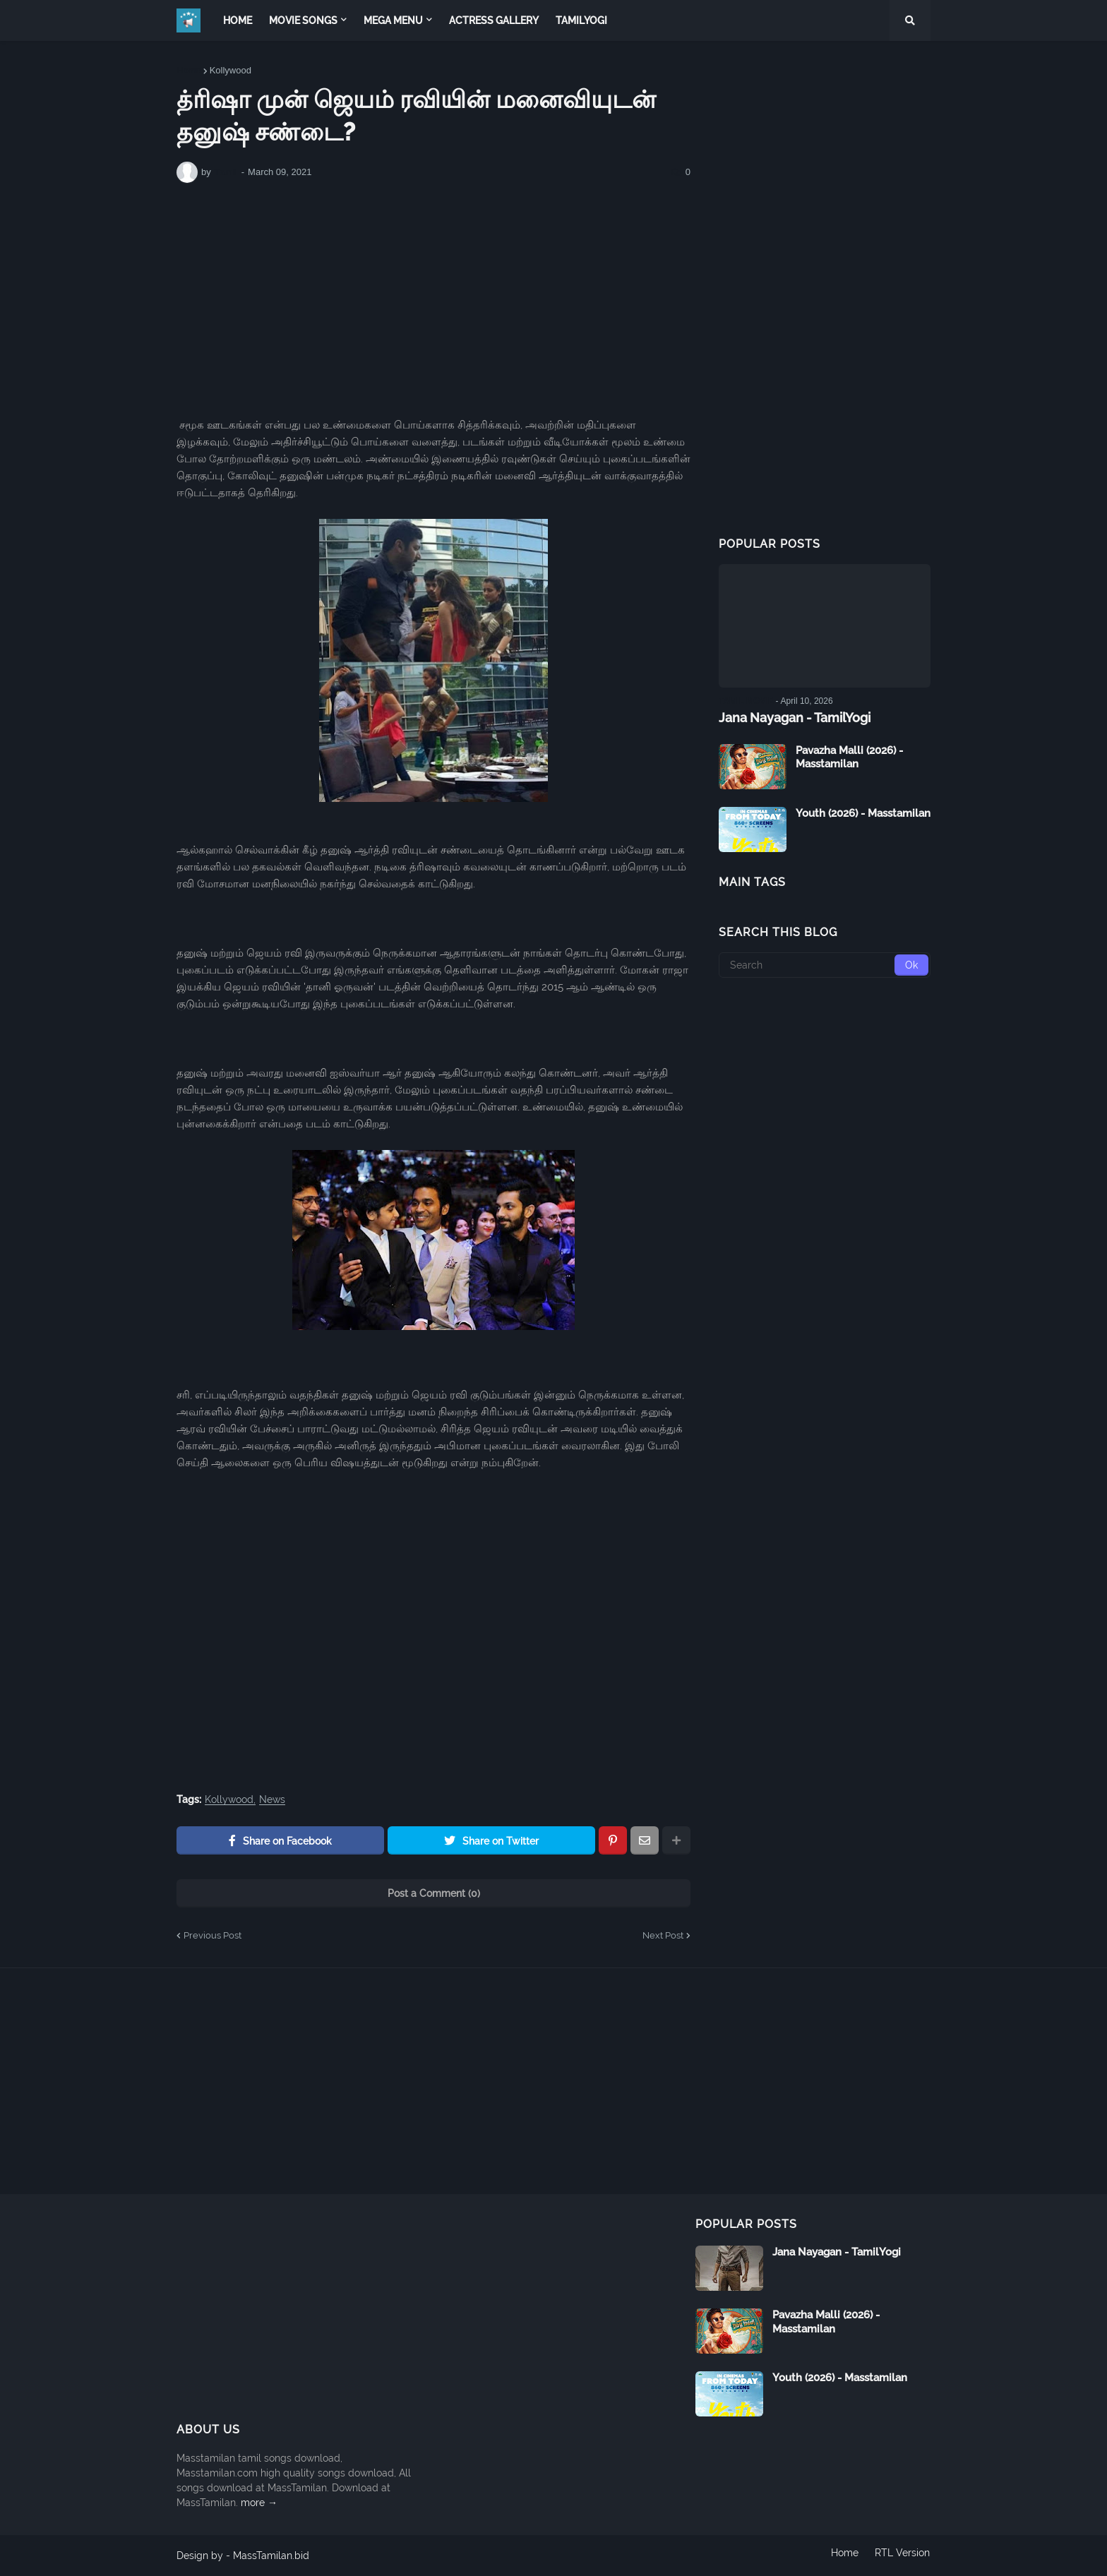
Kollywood (230, 70)
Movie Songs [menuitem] (303, 20)
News (272, 1800)
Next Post (662, 1935)
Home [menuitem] (237, 20)
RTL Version (903, 2555)
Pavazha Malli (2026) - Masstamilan (849, 756)
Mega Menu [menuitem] (393, 20)
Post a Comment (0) (434, 1893)
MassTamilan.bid (271, 2555)
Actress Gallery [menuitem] (494, 20)
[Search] (825, 964)
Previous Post (212, 1935)
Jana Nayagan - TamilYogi (794, 717)
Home (188, 70)
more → (259, 2502)
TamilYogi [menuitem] (581, 20)
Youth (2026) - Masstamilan (863, 812)
